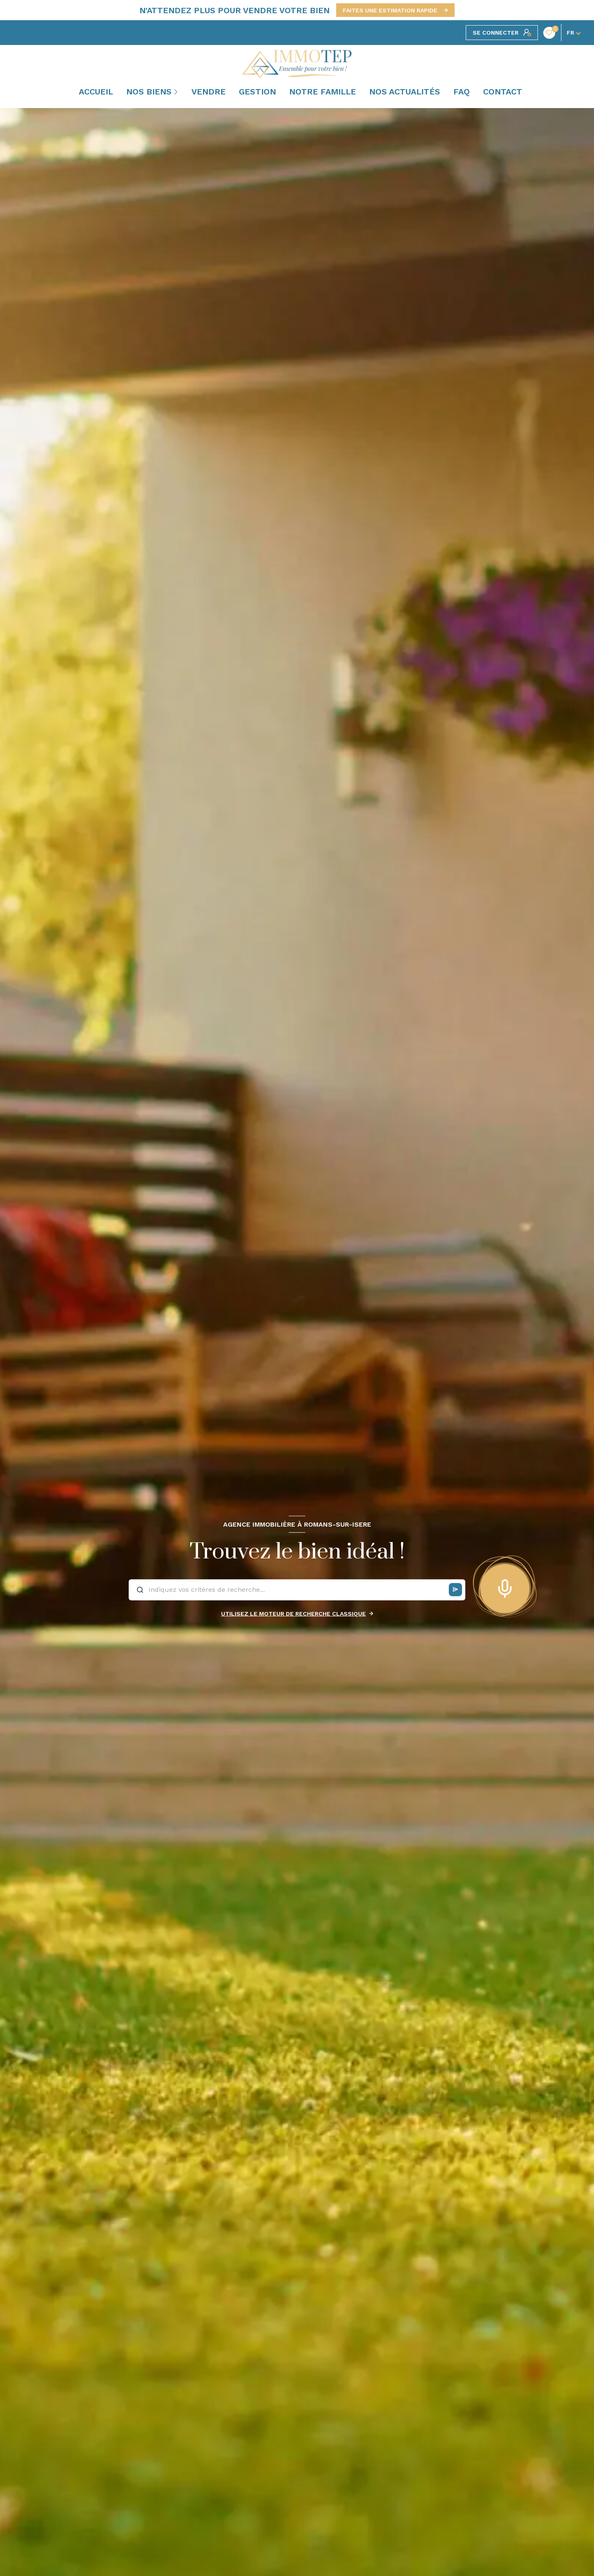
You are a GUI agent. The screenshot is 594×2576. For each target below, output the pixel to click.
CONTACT (502, 91)
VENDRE (208, 91)
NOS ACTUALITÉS (404, 91)
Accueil (96, 91)
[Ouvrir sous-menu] (176, 91)
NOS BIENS (149, 91)
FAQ (461, 91)
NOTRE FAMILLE (322, 91)
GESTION (257, 91)
